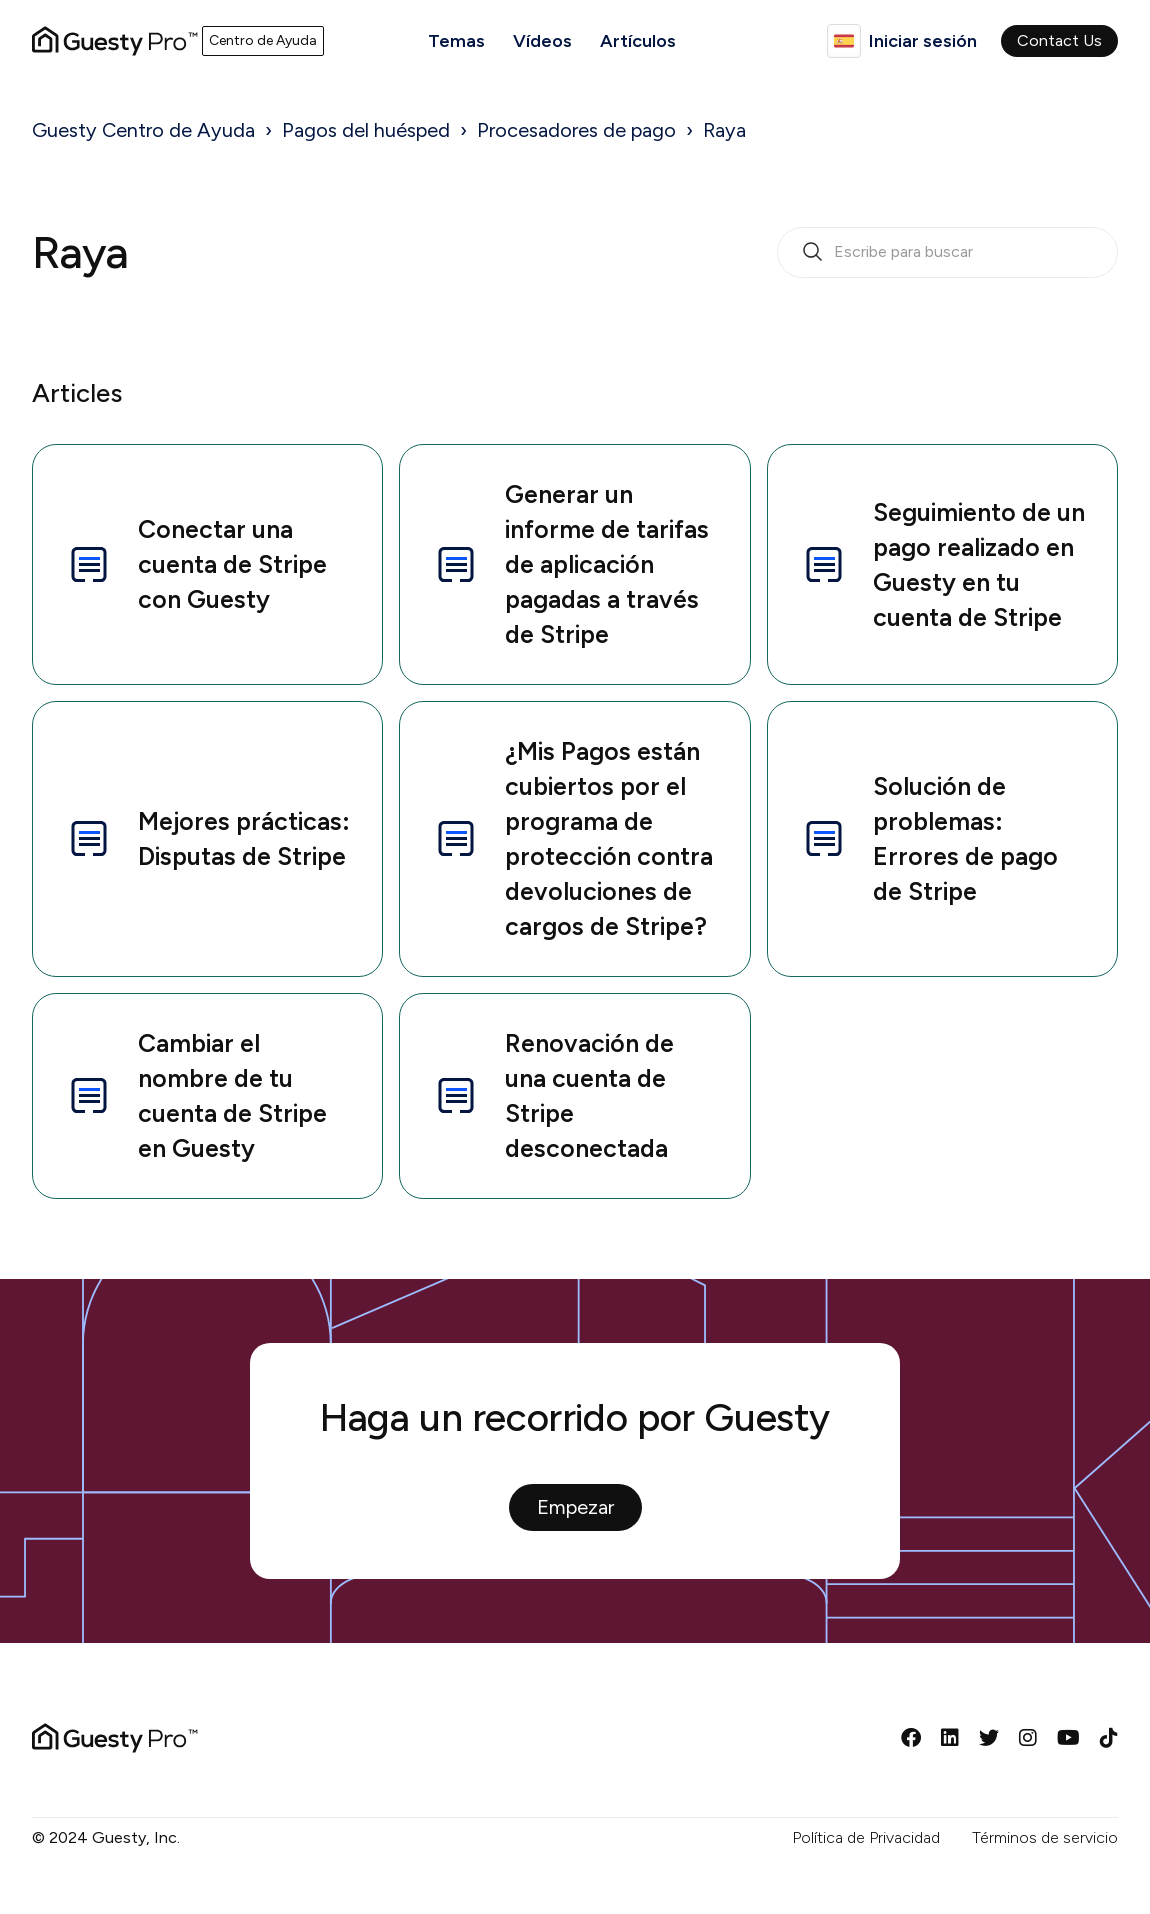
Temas (456, 41)
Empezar (575, 1507)
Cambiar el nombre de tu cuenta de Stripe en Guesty (196, 1095)
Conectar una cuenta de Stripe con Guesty (196, 564)
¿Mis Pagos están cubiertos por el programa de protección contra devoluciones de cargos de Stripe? (572, 838)
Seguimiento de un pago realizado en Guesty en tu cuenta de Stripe (942, 564)
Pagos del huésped (366, 130)
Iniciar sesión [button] (923, 41)
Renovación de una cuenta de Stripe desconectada (553, 1095)
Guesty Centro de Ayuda (143, 130)
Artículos (638, 41)
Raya (724, 130)
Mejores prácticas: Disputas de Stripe (207, 838)
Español (844, 41)
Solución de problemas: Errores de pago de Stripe (929, 838)
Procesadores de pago (576, 130)
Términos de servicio (1045, 1837)
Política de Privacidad (866, 1837)
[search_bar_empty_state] (947, 253)
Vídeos (542, 41)
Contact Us (1059, 40)
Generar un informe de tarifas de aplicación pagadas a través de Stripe (570, 564)
